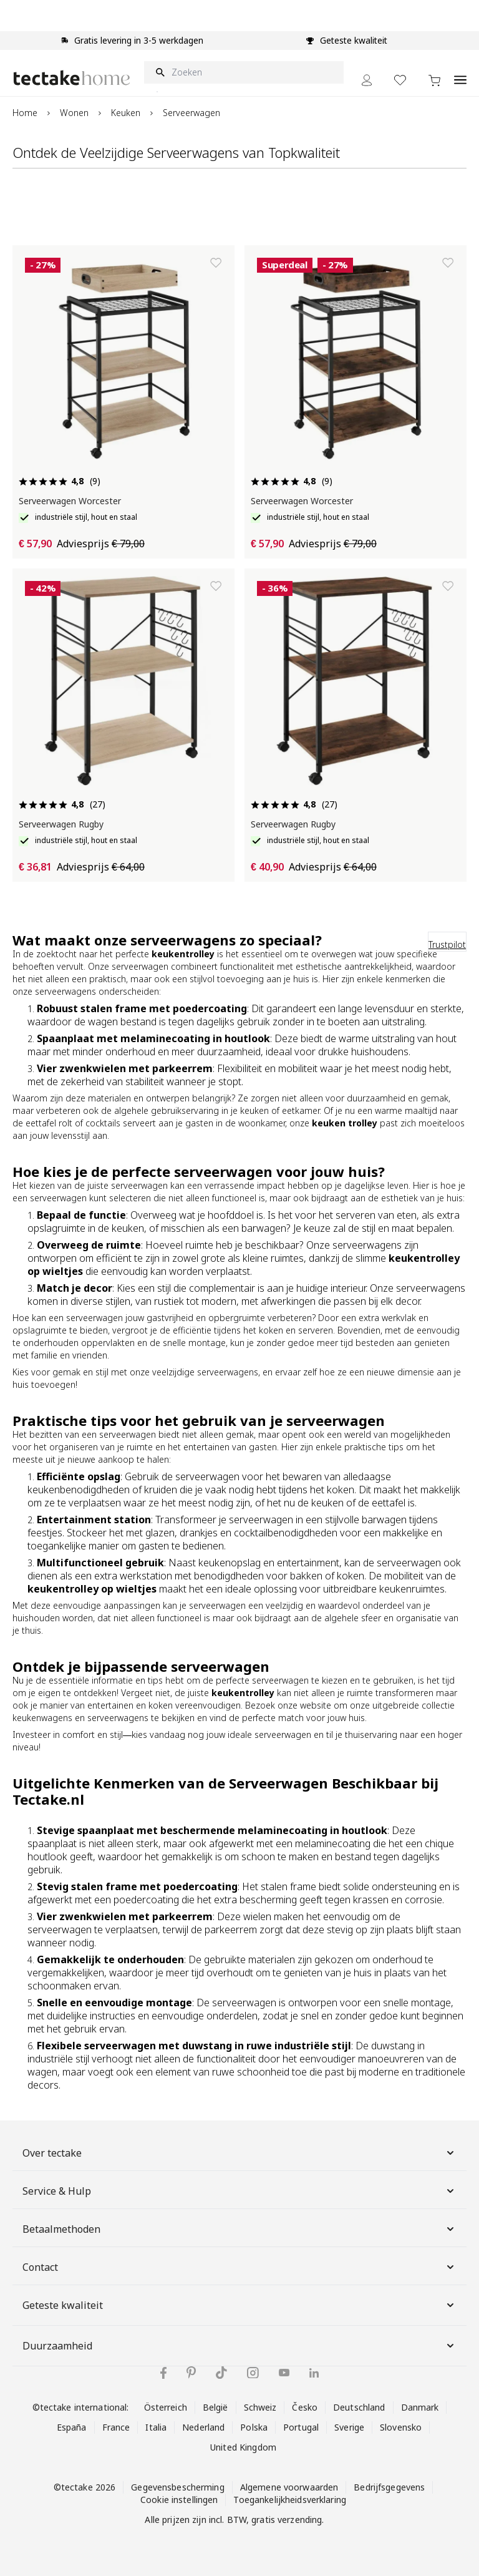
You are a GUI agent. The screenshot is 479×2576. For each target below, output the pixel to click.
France (116, 2427)
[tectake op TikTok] (221, 2372)
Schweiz (260, 2407)
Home (24, 113)
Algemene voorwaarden (289, 2487)
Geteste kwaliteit (239, 2305)
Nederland (203, 2427)
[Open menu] (460, 73)
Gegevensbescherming (177, 2487)
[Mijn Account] (367, 80)
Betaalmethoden (239, 2229)
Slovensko (401, 2427)
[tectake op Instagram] (253, 2373)
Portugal (301, 2427)
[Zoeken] (244, 72)
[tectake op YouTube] (284, 2372)
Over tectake (239, 2153)
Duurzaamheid (239, 2346)
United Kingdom (243, 2447)
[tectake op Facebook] (163, 2373)
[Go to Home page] (71, 77)
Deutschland (359, 2407)
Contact (239, 2267)
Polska (254, 2427)
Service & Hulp (239, 2191)
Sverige (349, 2427)
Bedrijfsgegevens (389, 2487)
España (72, 2427)
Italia (156, 2427)
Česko (304, 2407)
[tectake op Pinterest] (191, 2372)
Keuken (125, 113)
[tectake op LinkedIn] (314, 2373)
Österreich (165, 2407)
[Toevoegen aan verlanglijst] (215, 263)
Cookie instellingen (179, 2499)
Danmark (420, 2407)
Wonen (74, 113)
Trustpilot (447, 944)
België (215, 2407)
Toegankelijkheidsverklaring (289, 2499)
